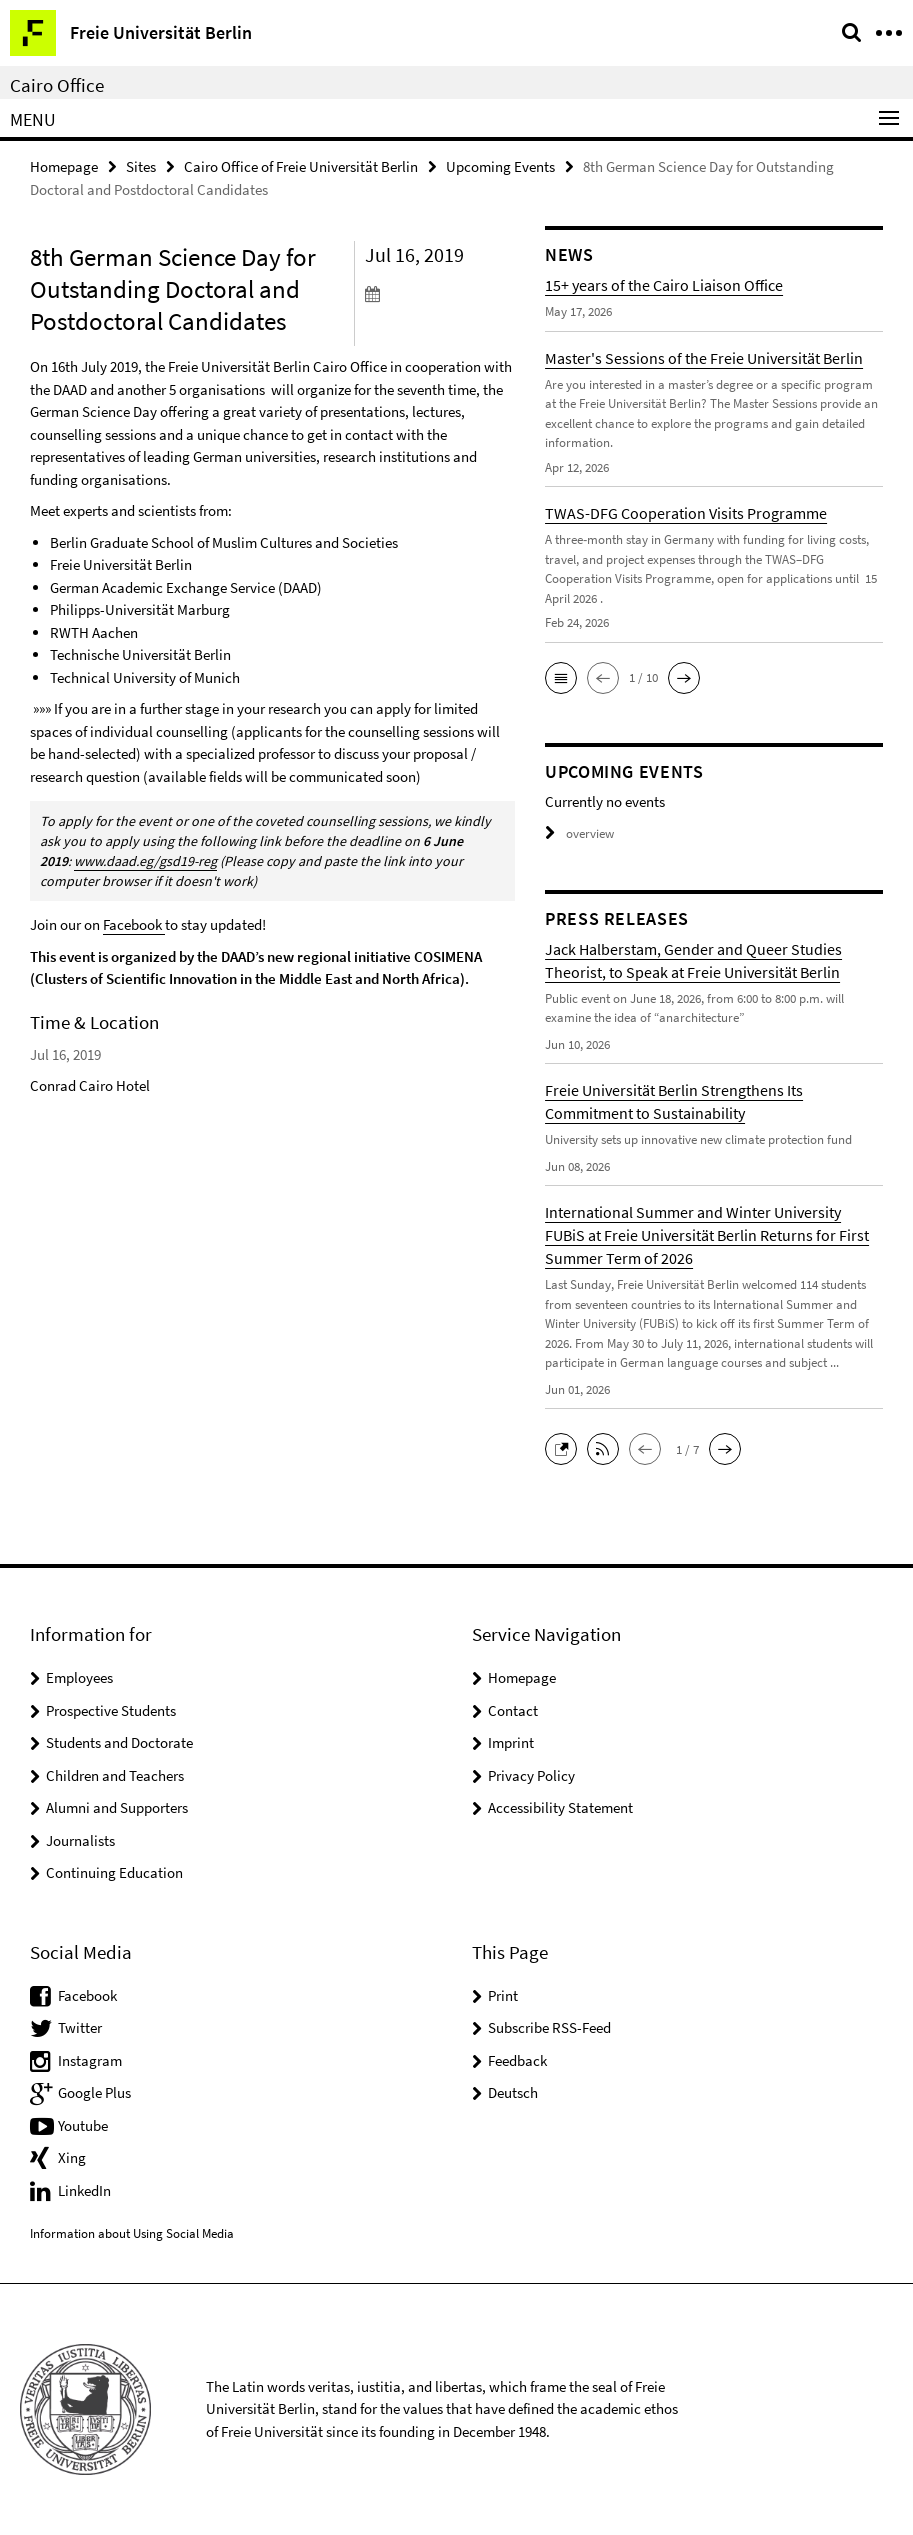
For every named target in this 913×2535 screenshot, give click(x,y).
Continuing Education (114, 1872)
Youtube (83, 2125)
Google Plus (94, 2092)
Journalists (80, 1840)
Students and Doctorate (119, 1742)
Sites (141, 166)
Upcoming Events (500, 166)
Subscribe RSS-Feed (549, 2027)
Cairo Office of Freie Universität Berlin (301, 166)
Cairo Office (57, 85)
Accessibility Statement (560, 1807)
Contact (513, 1710)
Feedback (517, 2060)
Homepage (64, 166)
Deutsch (513, 2092)
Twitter (80, 2027)
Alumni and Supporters (117, 1807)
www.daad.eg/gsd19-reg (145, 861)
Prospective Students (111, 1710)
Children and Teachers (115, 1775)
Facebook (134, 924)
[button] (561, 678)
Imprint (511, 1742)
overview (579, 833)
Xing (72, 2157)
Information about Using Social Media (132, 2233)
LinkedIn (84, 2190)
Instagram (90, 2060)
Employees (79, 1677)
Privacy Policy (531, 1775)
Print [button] (503, 1995)
